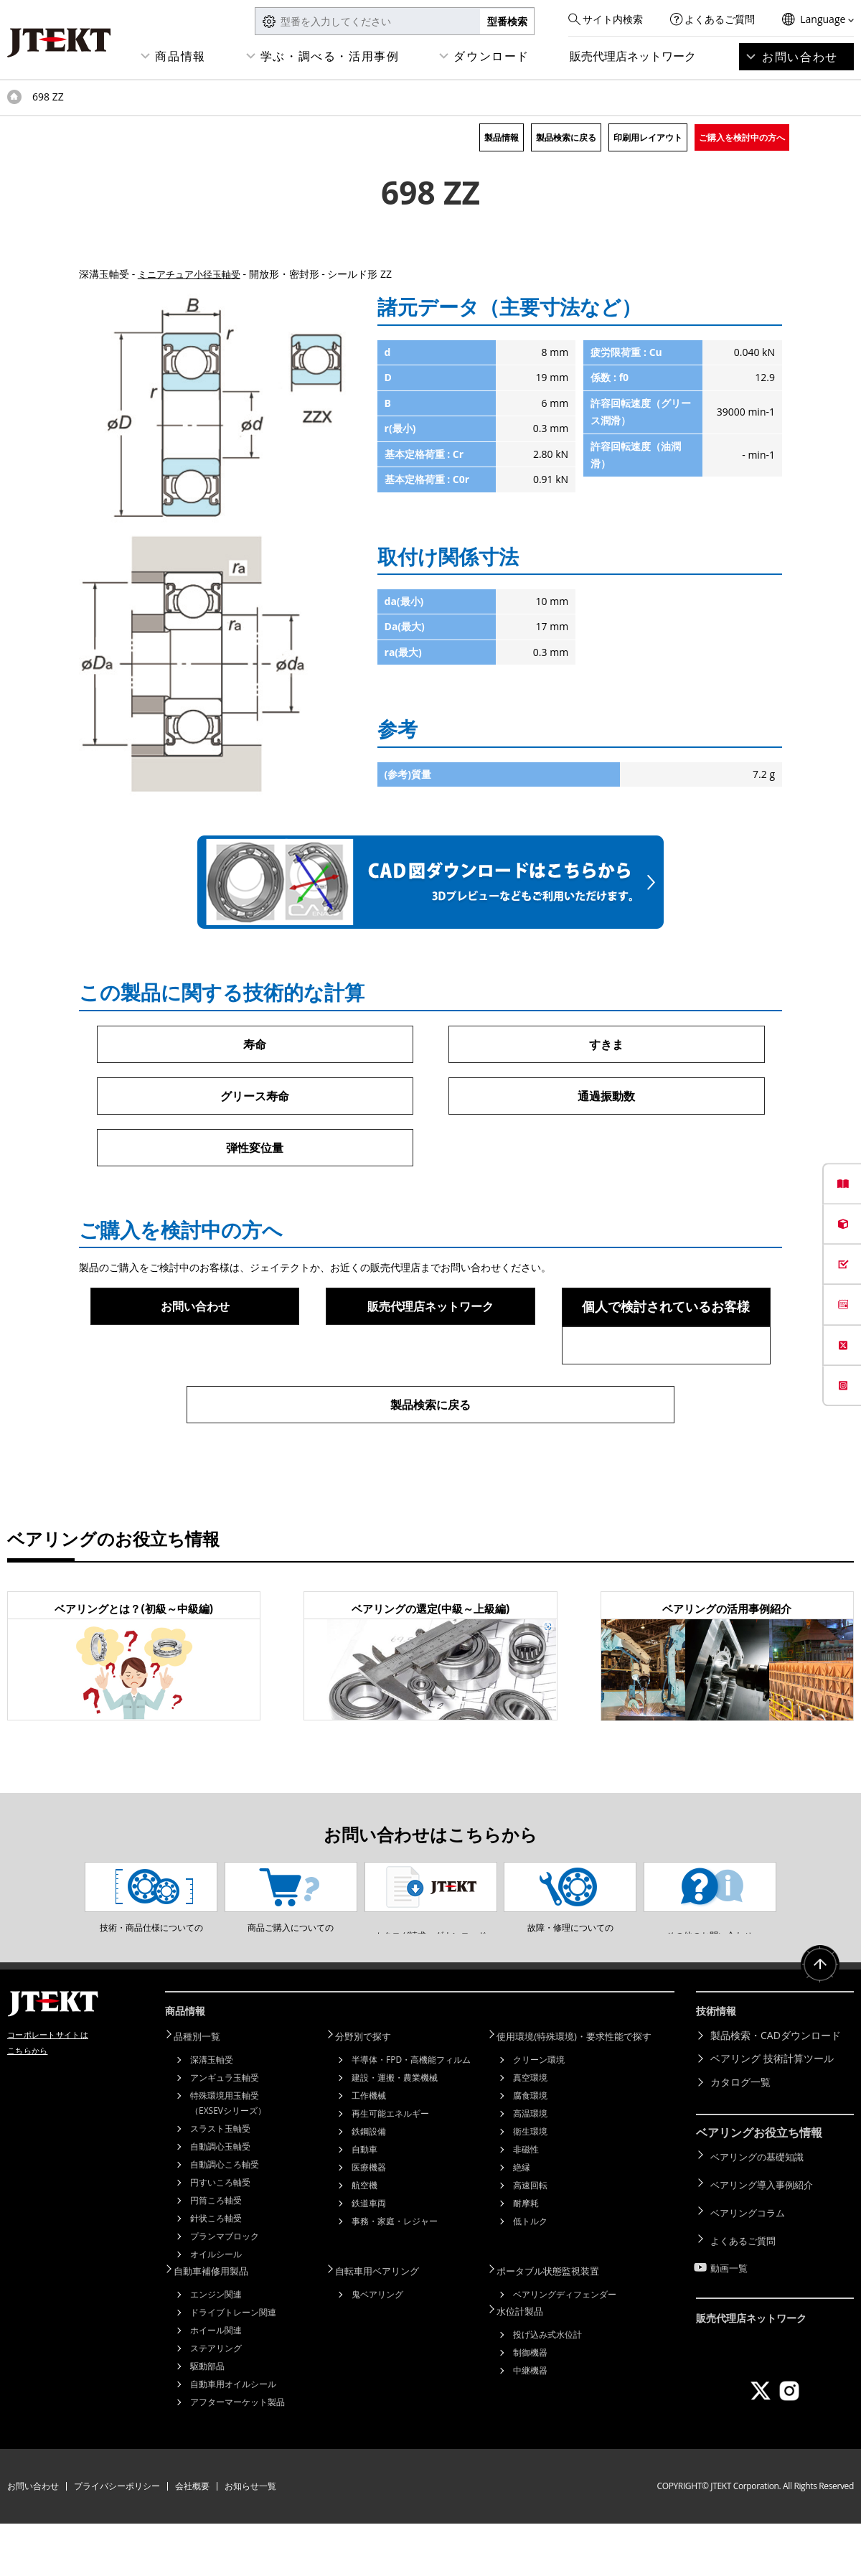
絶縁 (521, 2222)
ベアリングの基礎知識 (760, 2212)
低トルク (530, 2276)
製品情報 (501, 137)
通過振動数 (606, 1096)
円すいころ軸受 (220, 2237)
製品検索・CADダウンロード (775, 2092)
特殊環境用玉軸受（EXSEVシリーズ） (228, 2157)
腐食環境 (530, 2150)
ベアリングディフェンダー (564, 2347)
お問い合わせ (800, 57)
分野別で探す (371, 2092)
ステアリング (216, 2400)
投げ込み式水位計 (547, 2385)
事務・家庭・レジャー (395, 2276)
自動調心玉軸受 (220, 2201)
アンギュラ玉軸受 (224, 2132)
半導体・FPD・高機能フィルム (411, 2114)
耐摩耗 (526, 2258)
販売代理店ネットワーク (633, 56)
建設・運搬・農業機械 (395, 2132)
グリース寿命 (254, 1096)
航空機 (364, 2240)
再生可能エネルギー (390, 2168)
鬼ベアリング (377, 2347)
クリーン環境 (539, 2114)
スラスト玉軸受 (220, 2183)
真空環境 (530, 2132)
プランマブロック (224, 2291)
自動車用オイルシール (233, 2436)
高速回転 (530, 2240)
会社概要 (192, 2538)
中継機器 (530, 2421)
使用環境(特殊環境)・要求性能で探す (585, 2092)
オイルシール (216, 2309)
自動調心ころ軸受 (224, 2219)
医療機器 (369, 2222)
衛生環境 (530, 2186)
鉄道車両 (369, 2258)
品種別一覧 (204, 2092)
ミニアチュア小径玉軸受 (193, 274)
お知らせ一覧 (250, 2538)
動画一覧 (730, 2305)
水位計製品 (527, 2362)
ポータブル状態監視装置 (557, 2324)
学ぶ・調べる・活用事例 (330, 56)
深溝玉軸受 (211, 2114)
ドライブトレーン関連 (233, 2365)
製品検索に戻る (566, 137)
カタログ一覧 (740, 2138)
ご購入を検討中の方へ (742, 137)
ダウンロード (491, 56)
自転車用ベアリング (386, 2324)
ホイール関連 (216, 2382)
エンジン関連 (216, 2347)
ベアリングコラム (750, 2258)
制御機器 (530, 2403)
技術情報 (719, 2070)
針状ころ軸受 (216, 2273)
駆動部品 (207, 2418)
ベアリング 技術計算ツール (772, 2115)
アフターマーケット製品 (237, 2454)
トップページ (14, 97)
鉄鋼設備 (369, 2186)
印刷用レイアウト (647, 137)
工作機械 (369, 2150)
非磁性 (526, 2204)
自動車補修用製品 (219, 2324)
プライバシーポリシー (117, 2538)
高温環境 (530, 2168)
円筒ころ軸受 (216, 2255)
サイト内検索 (613, 19)
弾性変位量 (254, 1149)
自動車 (364, 2204)
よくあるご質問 (719, 19)
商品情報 (180, 56)
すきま (606, 1044)
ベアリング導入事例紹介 (765, 2235)
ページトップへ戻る (817, 2026)
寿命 (255, 1044)
